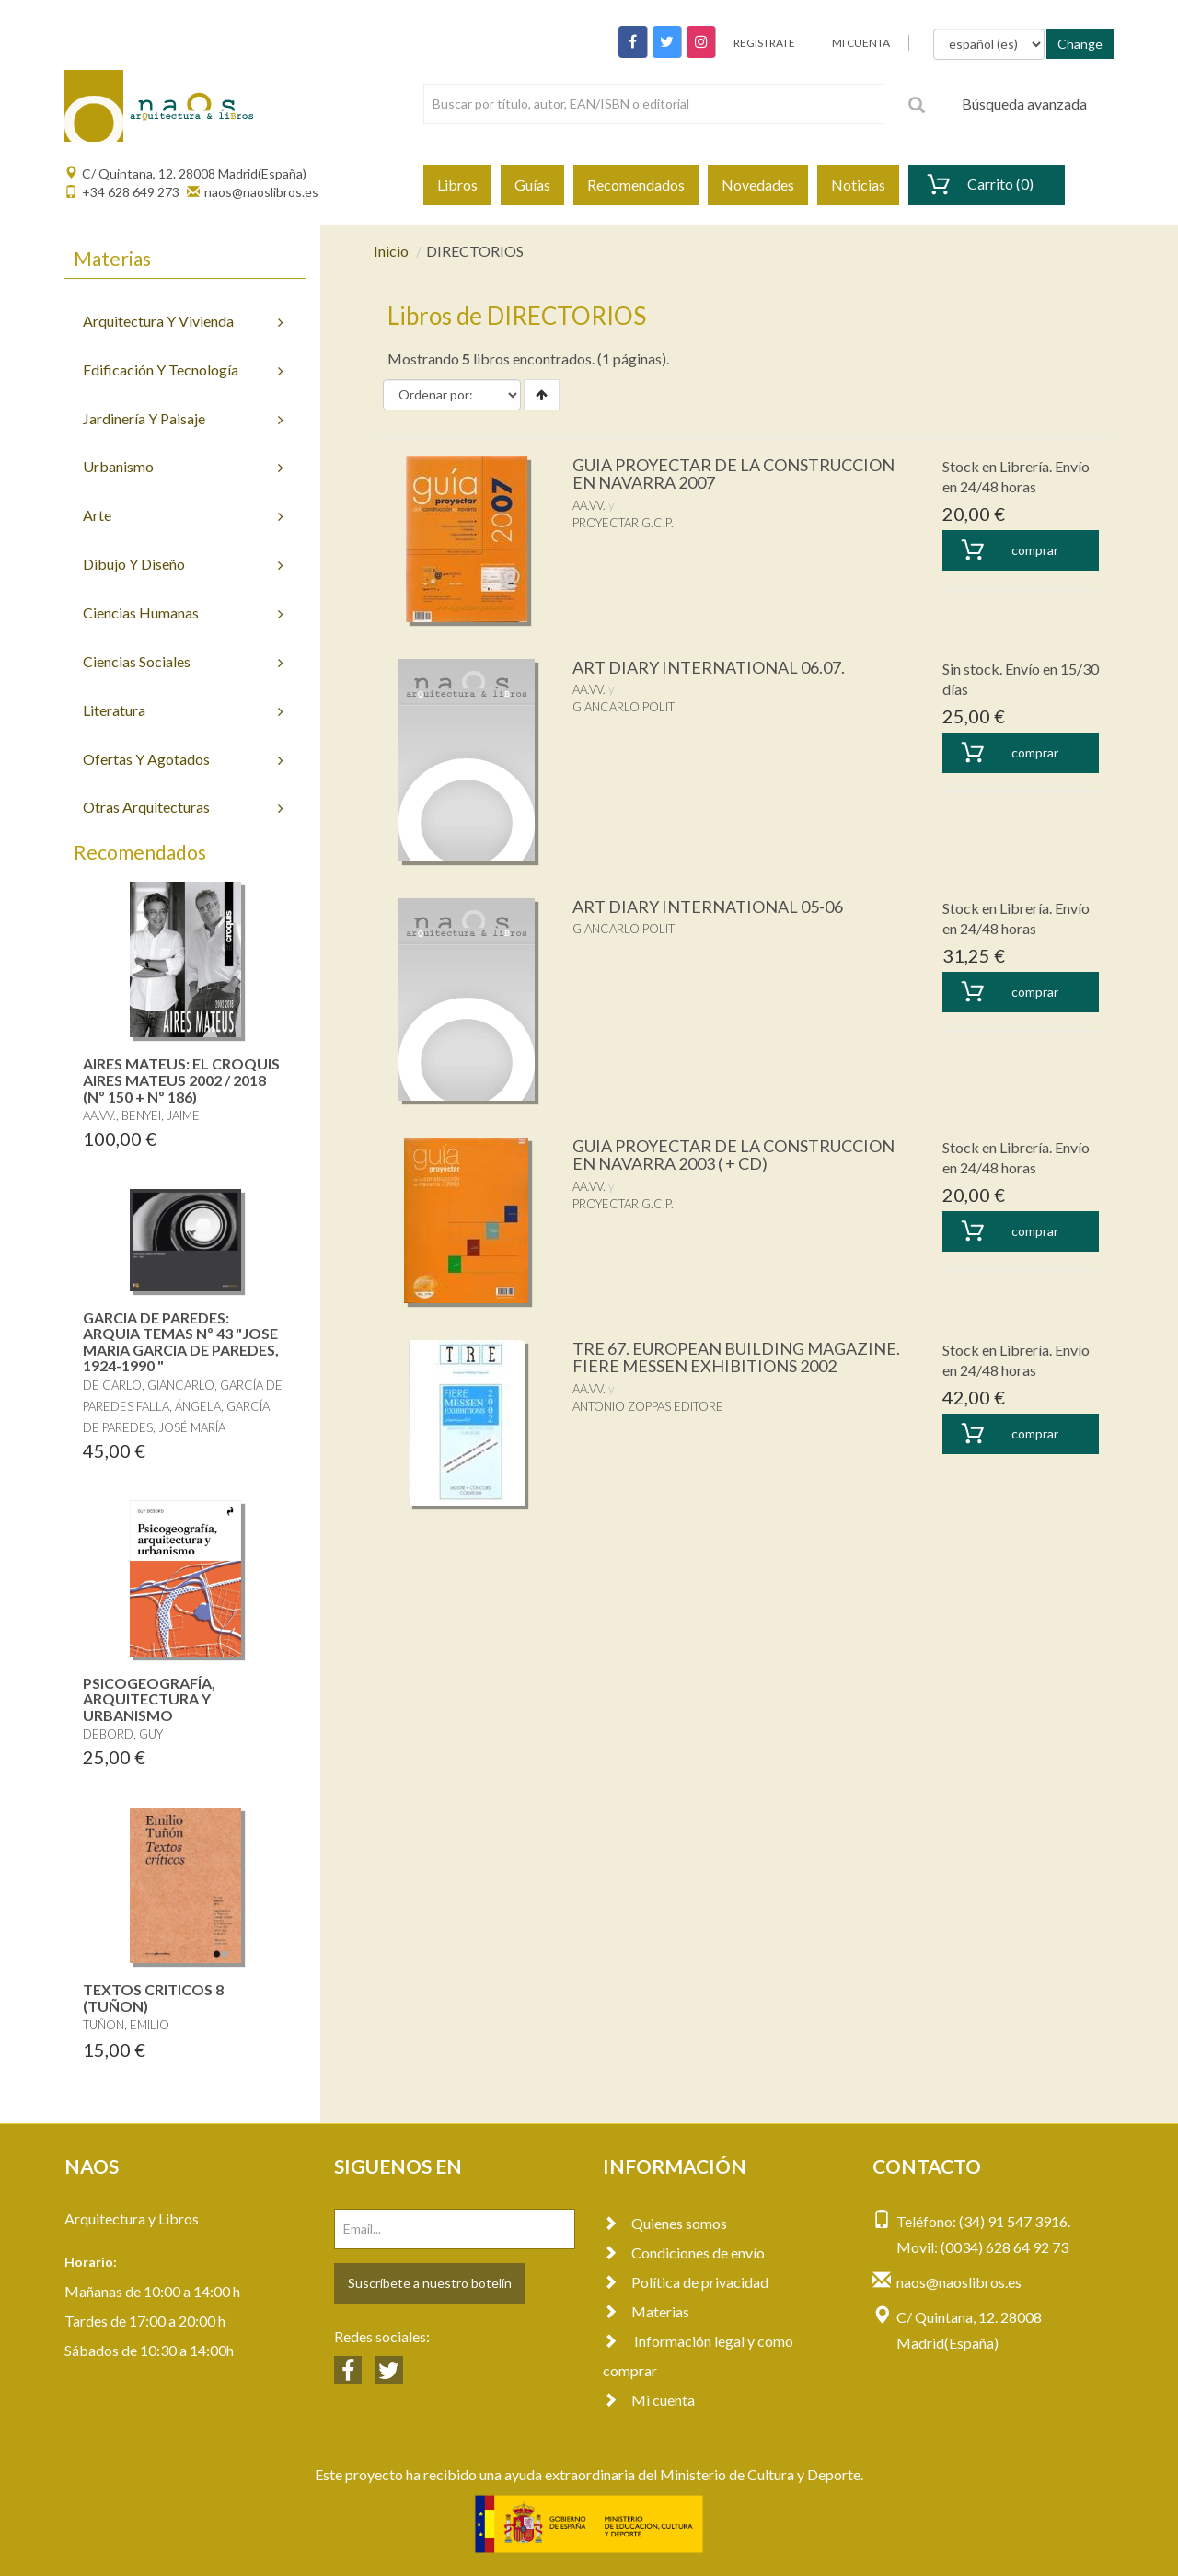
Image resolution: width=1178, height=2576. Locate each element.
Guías (532, 184)
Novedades (758, 184)
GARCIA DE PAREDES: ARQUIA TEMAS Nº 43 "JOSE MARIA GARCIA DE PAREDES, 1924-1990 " (181, 1342)
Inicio (391, 251)
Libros (457, 184)
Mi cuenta (649, 2400)
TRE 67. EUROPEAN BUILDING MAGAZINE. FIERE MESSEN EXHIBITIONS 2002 (736, 1357)
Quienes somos (665, 2223)
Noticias (858, 184)
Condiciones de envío (684, 2252)
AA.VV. (589, 505)
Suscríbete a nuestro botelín (430, 2283)
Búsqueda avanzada (1024, 103)
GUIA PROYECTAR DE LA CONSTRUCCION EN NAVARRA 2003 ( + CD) (733, 1155)
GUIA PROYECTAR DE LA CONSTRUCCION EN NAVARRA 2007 (733, 474)
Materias (646, 2311)
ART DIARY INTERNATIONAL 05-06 (707, 906)
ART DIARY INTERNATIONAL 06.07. (708, 667)
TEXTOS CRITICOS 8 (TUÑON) (153, 1998)
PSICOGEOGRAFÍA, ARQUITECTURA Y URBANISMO (149, 1699)
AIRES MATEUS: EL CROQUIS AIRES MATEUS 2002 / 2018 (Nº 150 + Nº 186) (181, 1079)
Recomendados (636, 184)
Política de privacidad (685, 2282)
